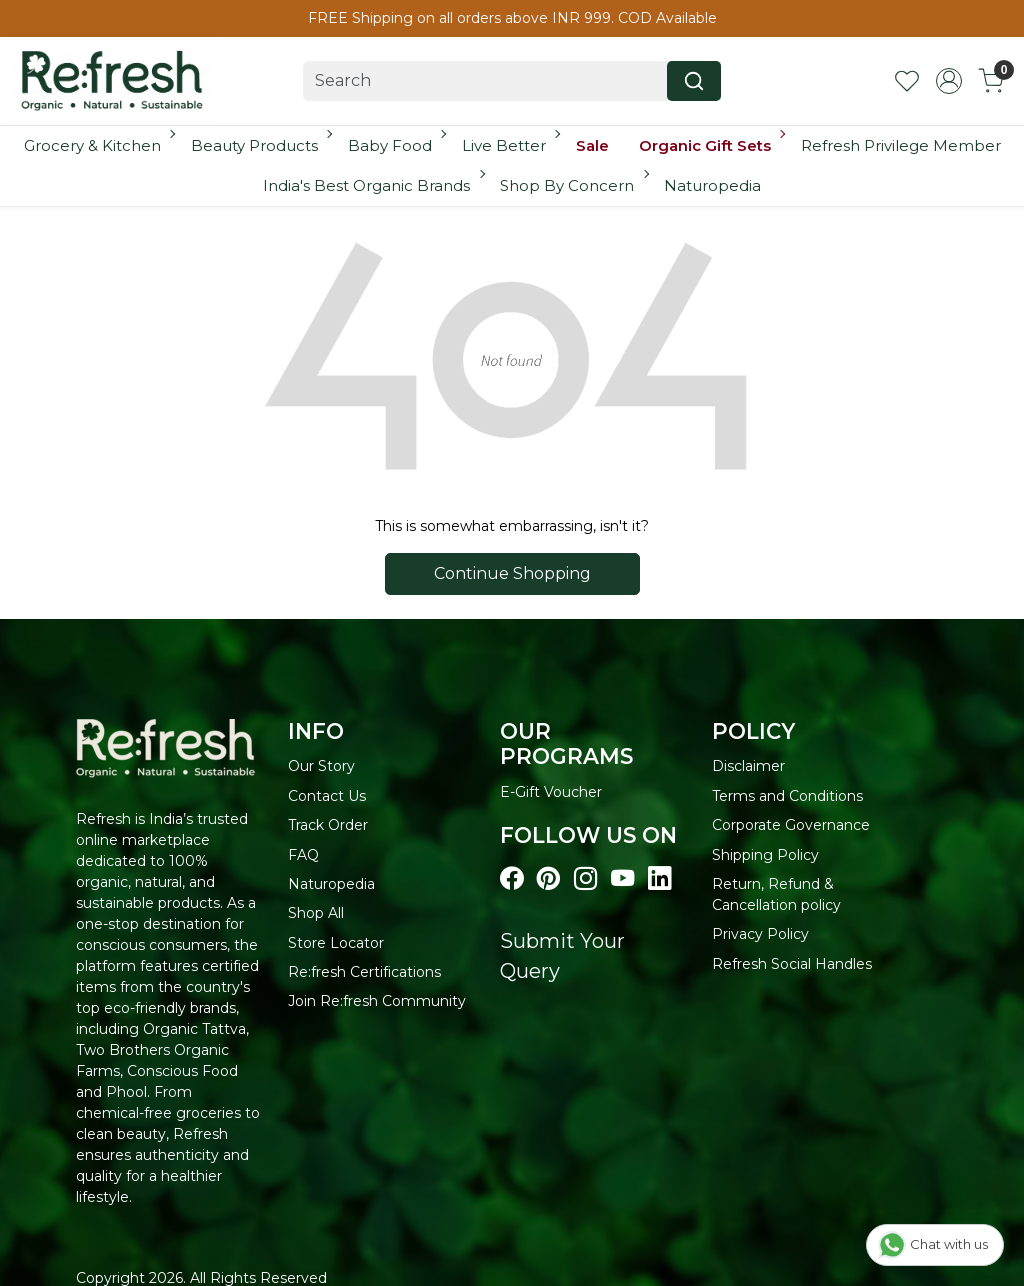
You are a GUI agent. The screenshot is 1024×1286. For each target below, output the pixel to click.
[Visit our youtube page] (622, 879)
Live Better (510, 145)
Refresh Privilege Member (901, 145)
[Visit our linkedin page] (659, 879)
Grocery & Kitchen (98, 145)
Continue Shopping (512, 573)
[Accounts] (949, 81)
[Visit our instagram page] (585, 879)
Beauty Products (260, 145)
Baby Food (396, 145)
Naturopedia (712, 185)
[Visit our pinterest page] (548, 879)
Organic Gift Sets (711, 145)
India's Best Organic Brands (372, 185)
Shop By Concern (573, 185)
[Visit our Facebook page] (511, 879)
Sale (592, 145)
